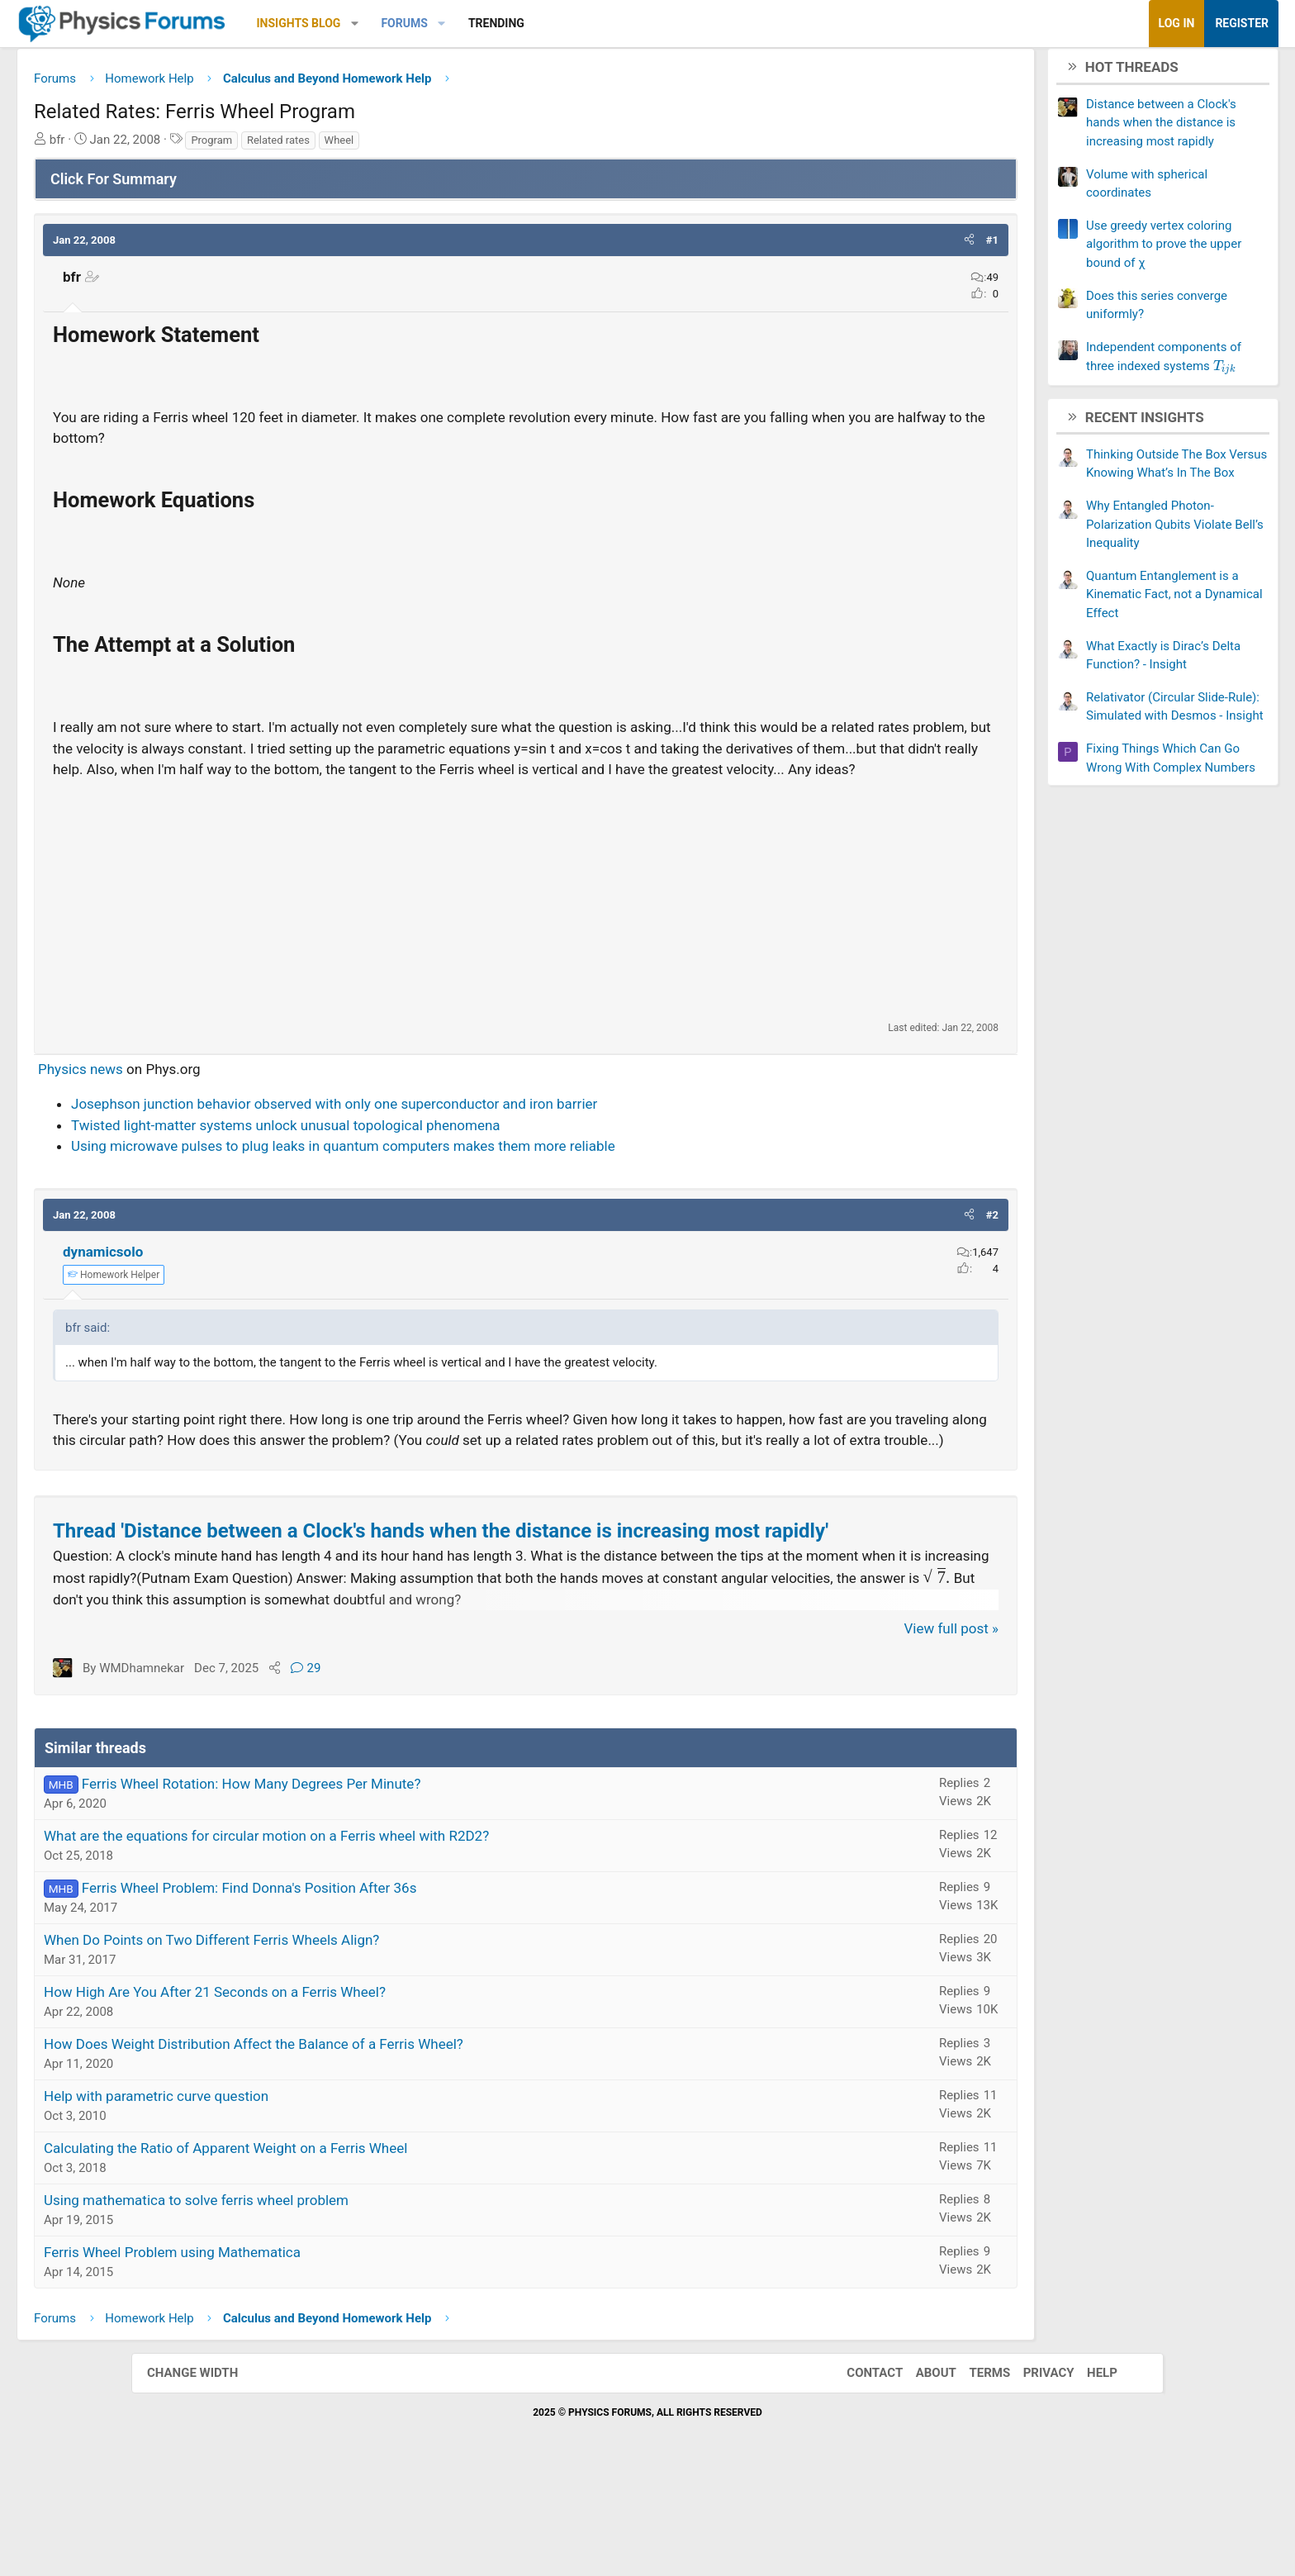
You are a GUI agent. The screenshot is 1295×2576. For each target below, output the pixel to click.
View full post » (820, 1727)
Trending (628, 23)
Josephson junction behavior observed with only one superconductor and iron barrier (465, 1131)
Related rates (409, 146)
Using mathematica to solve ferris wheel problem (327, 2299)
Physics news (211, 1096)
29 (437, 1767)
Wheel (471, 146)
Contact (858, 2471)
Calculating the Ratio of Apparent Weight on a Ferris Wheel (356, 2247)
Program (342, 146)
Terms (973, 2471)
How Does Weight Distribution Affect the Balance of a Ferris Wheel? (385, 2143)
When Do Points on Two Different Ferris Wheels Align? (342, 2039)
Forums (535, 23)
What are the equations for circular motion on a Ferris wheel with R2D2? (397, 1935)
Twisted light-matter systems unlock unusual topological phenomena (417, 1152)
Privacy (1032, 2471)
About (919, 2471)
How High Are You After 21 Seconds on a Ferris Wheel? (346, 2091)
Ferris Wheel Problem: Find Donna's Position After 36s (380, 1987)
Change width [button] (209, 2471)
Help (1085, 2471)
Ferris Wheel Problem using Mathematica (303, 2351)
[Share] (406, 1767)
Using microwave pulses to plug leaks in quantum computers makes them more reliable (474, 1173)
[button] (486, 23)
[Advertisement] (525, 927)
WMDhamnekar (272, 1767)
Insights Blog (430, 23)
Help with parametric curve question (287, 2195)
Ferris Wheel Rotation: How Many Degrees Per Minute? (383, 1883)
